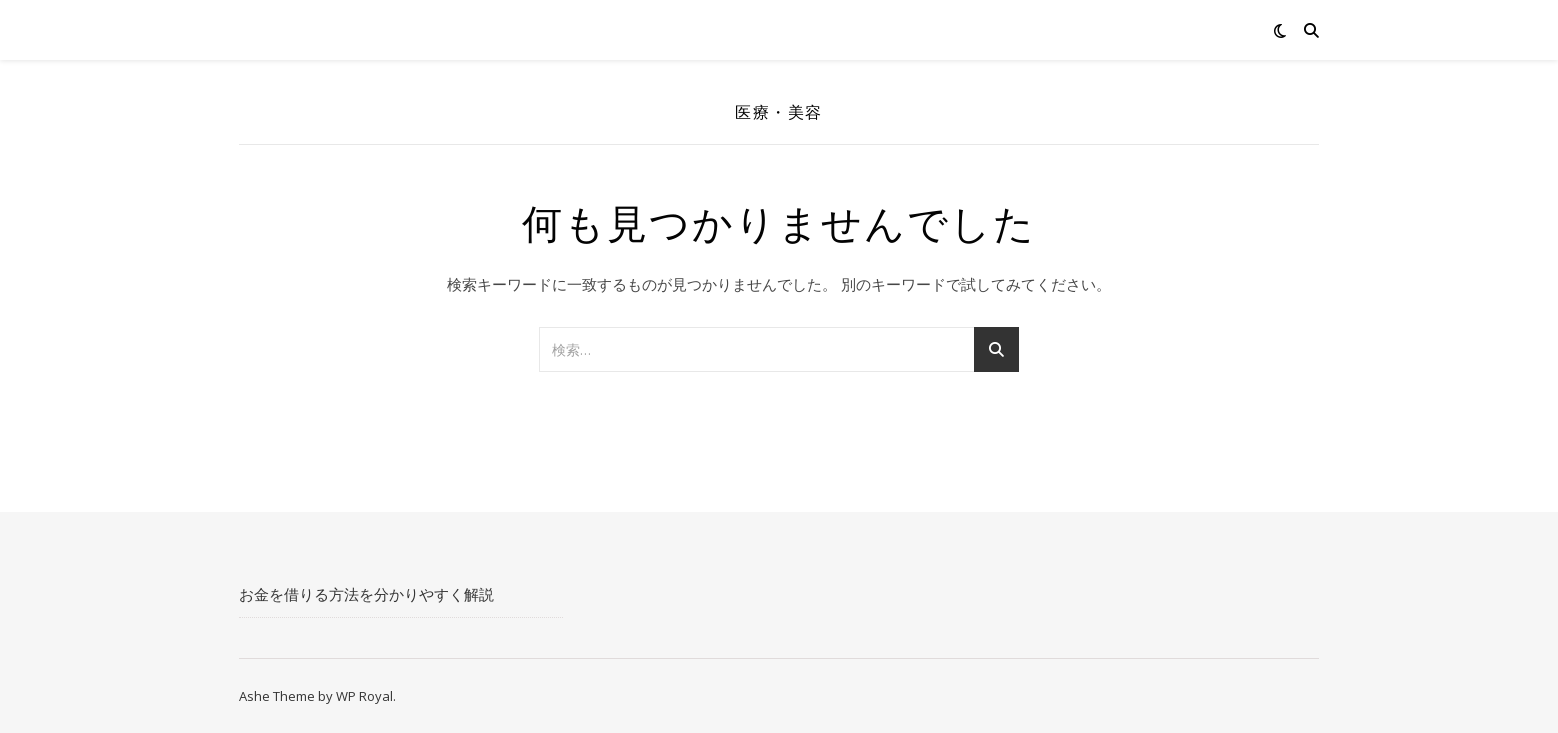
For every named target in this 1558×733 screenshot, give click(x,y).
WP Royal (364, 696)
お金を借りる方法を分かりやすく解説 (366, 594)
